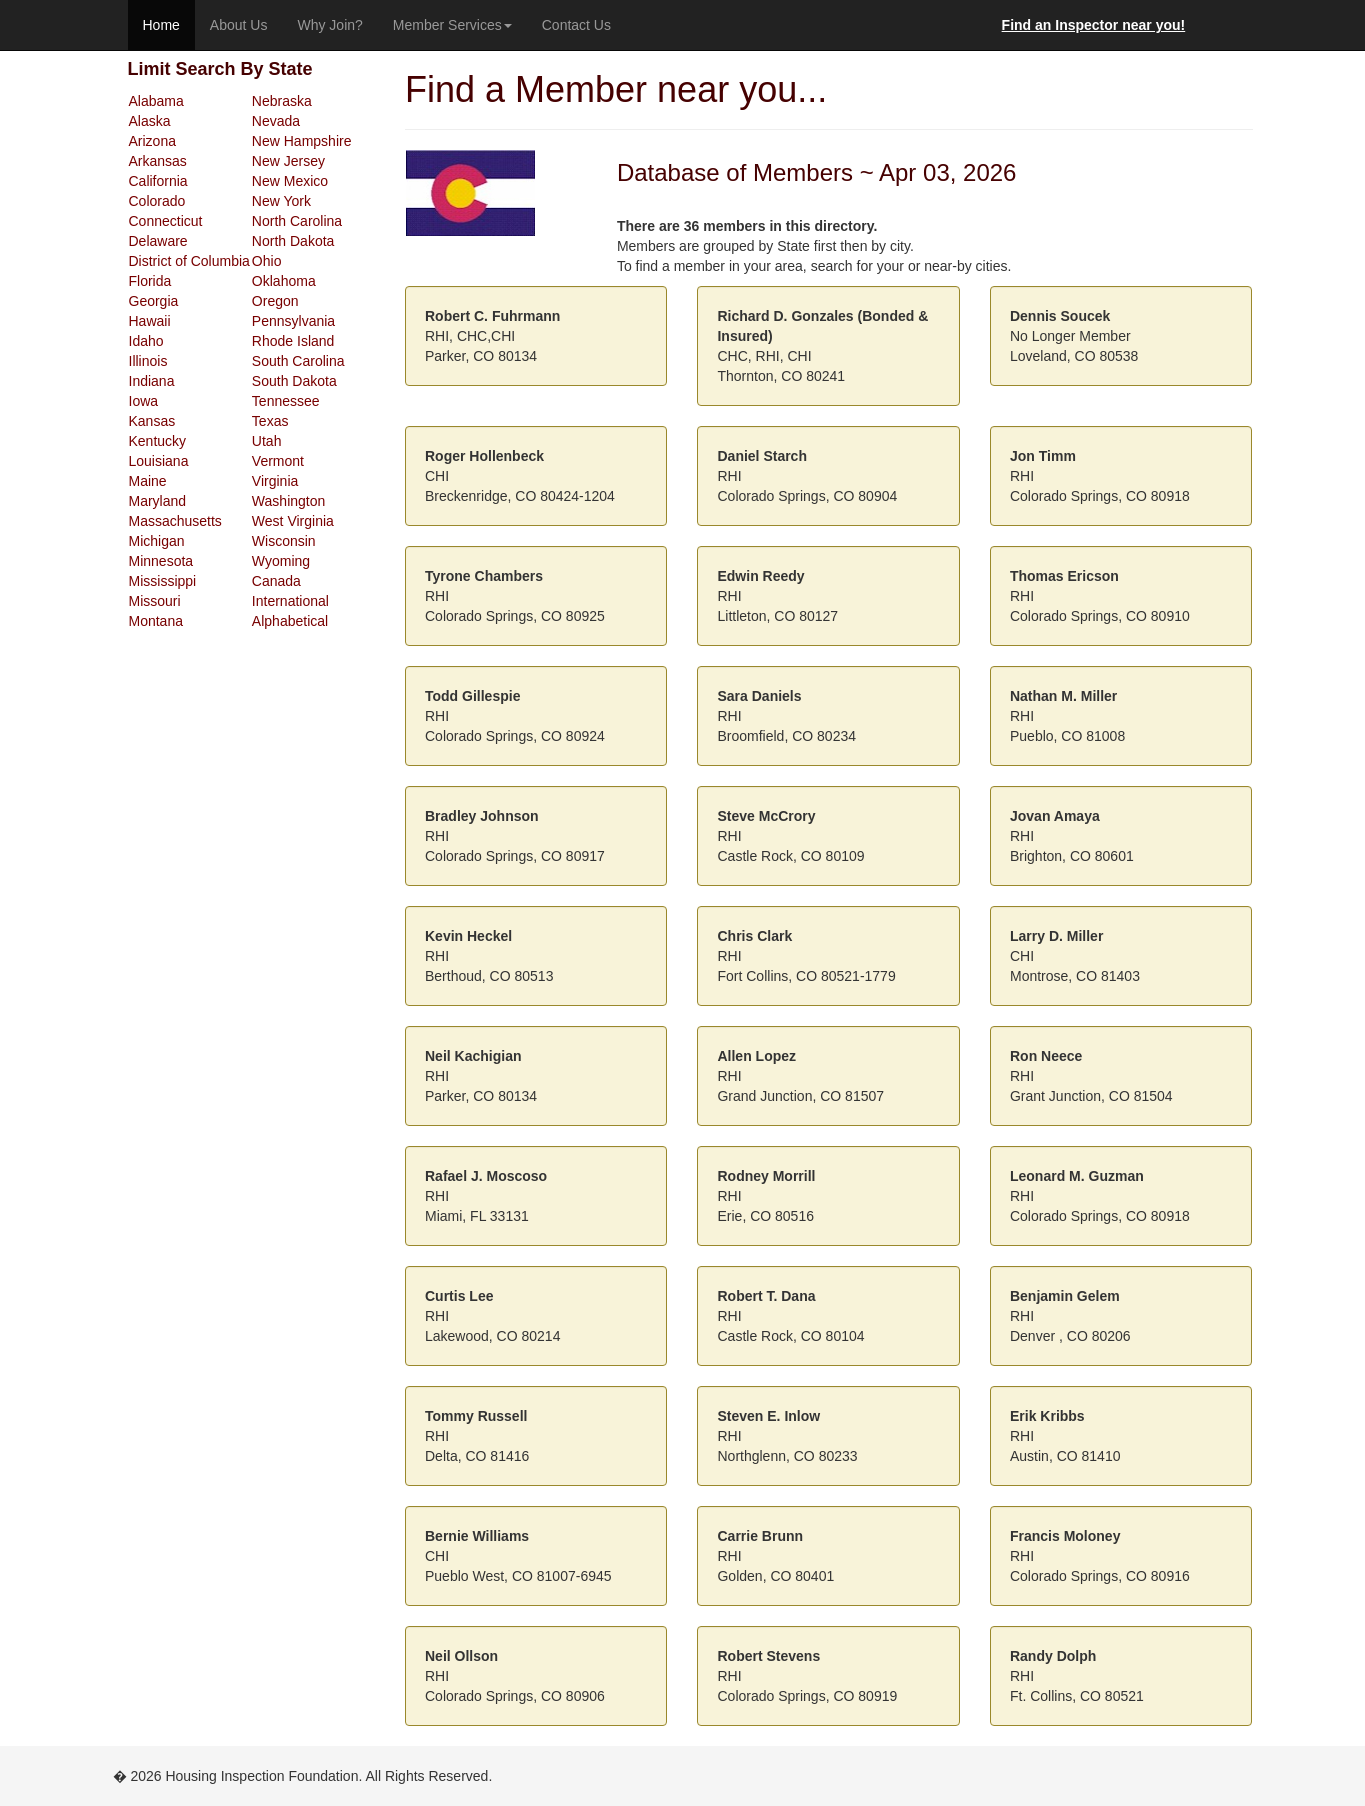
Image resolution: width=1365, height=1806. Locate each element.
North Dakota (293, 241)
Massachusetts (175, 521)
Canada (276, 581)
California (158, 181)
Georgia (154, 301)
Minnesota (161, 561)
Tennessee (286, 401)
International (290, 601)
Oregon (275, 301)
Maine (148, 481)
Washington (288, 501)
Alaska (150, 121)
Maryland (158, 501)
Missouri (155, 601)
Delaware (158, 241)
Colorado (157, 201)
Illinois (148, 361)
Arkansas (158, 161)
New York (281, 201)
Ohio (267, 261)
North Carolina (297, 221)
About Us (239, 25)
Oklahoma (284, 281)
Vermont (278, 461)
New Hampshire (302, 141)
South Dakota (294, 381)
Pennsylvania (293, 321)
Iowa (144, 401)
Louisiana (159, 461)
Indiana (152, 381)
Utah (267, 441)
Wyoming (281, 561)
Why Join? (329, 25)
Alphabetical (290, 621)
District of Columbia (189, 261)
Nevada (276, 121)
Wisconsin (284, 541)
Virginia (275, 481)
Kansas (152, 421)
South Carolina (298, 361)
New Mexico (290, 181)
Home (161, 25)
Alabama (156, 101)
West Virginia (293, 521)
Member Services (452, 25)
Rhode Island (293, 341)
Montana (156, 621)
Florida (150, 281)
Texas (270, 421)
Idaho (146, 341)
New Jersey (288, 161)
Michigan (157, 541)
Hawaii (150, 321)
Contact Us (576, 25)
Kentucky (158, 441)
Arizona (152, 141)
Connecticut (166, 221)
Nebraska (282, 101)
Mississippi (163, 581)
